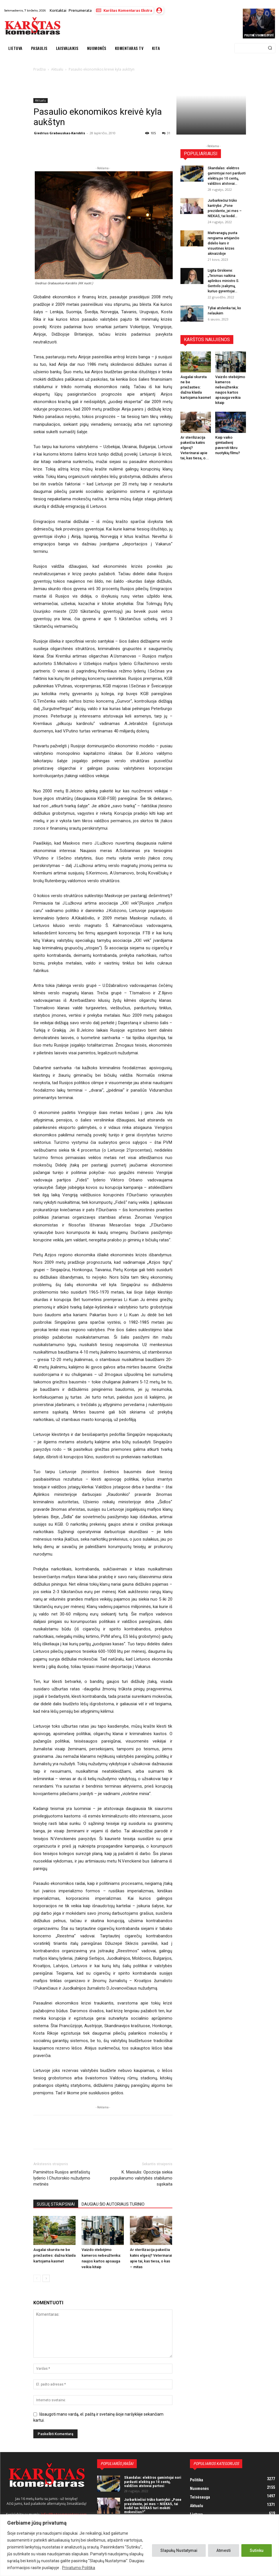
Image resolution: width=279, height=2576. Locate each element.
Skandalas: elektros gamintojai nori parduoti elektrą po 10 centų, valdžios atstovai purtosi (152, 2481)
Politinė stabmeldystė (259, 35)
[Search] (270, 48)
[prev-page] (37, 2278)
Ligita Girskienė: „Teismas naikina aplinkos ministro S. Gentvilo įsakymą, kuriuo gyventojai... (223, 281)
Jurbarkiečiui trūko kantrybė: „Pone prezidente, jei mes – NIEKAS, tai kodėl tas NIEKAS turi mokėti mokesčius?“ (152, 2505)
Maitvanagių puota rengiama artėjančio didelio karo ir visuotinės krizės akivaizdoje (223, 243)
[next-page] (46, 2278)
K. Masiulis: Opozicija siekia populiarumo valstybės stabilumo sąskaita (141, 2178)
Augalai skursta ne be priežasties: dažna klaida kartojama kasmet (54, 2255)
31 (166, 133)
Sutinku (256, 2550)
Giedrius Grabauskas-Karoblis (59, 133)
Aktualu (40, 100)
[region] (139, 2545)
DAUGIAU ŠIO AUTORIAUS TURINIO (113, 2204)
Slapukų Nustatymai (178, 2550)
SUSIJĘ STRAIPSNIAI (56, 2204)
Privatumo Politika (78, 2567)
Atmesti (223, 2550)
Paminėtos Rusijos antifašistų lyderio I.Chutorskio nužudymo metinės (61, 2178)
